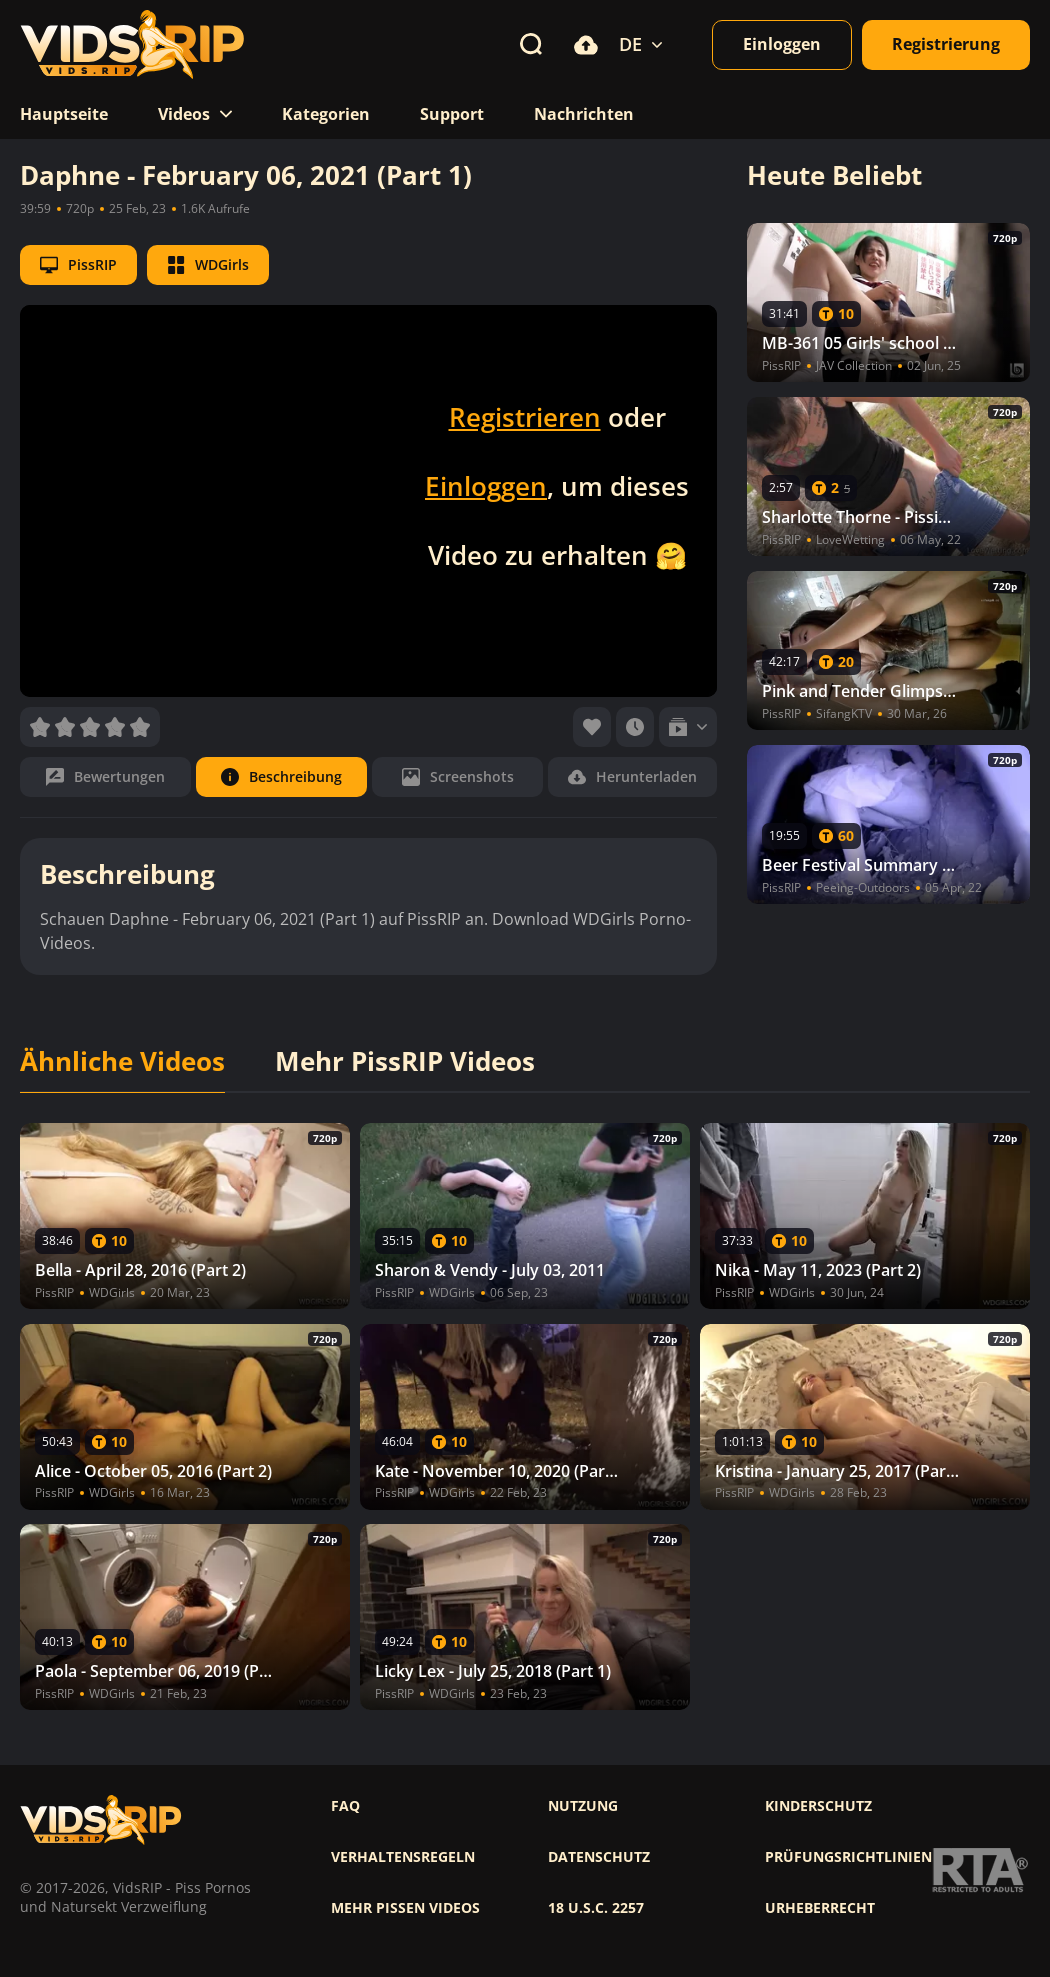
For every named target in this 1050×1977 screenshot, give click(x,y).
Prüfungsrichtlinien (848, 1857)
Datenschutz (599, 1857)
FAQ (345, 1806)
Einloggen (486, 486)
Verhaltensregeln (403, 1857)
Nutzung (583, 1806)
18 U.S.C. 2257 (596, 1908)
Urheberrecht (820, 1908)
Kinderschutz (818, 1806)
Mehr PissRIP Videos (405, 1062)
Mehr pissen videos (405, 1908)
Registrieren (525, 417)
